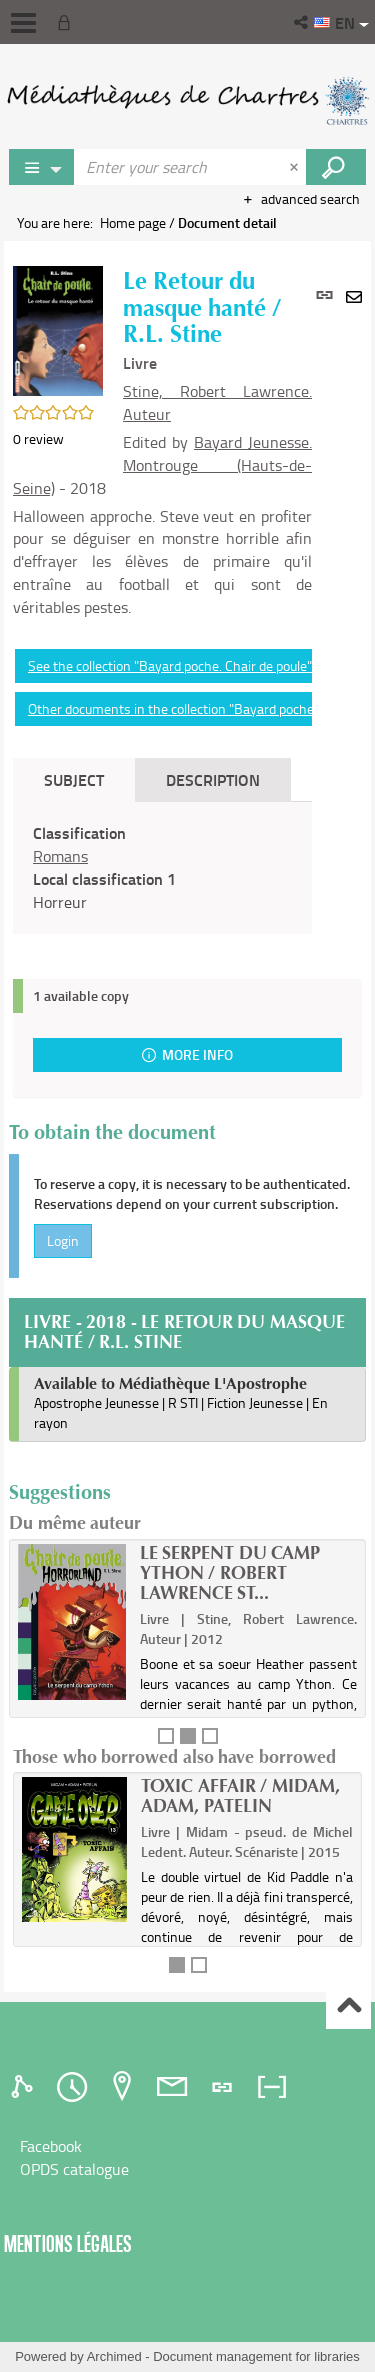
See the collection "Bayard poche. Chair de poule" (170, 665)
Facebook (51, 2146)
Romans (60, 856)
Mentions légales (68, 2243)
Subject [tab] (74, 779)
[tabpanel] (162, 867)
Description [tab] (213, 779)
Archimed (114, 2356)
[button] (302, 22)
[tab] (25, 2087)
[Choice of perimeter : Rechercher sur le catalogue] (42, 167)
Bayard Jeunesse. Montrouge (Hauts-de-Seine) (162, 465)
